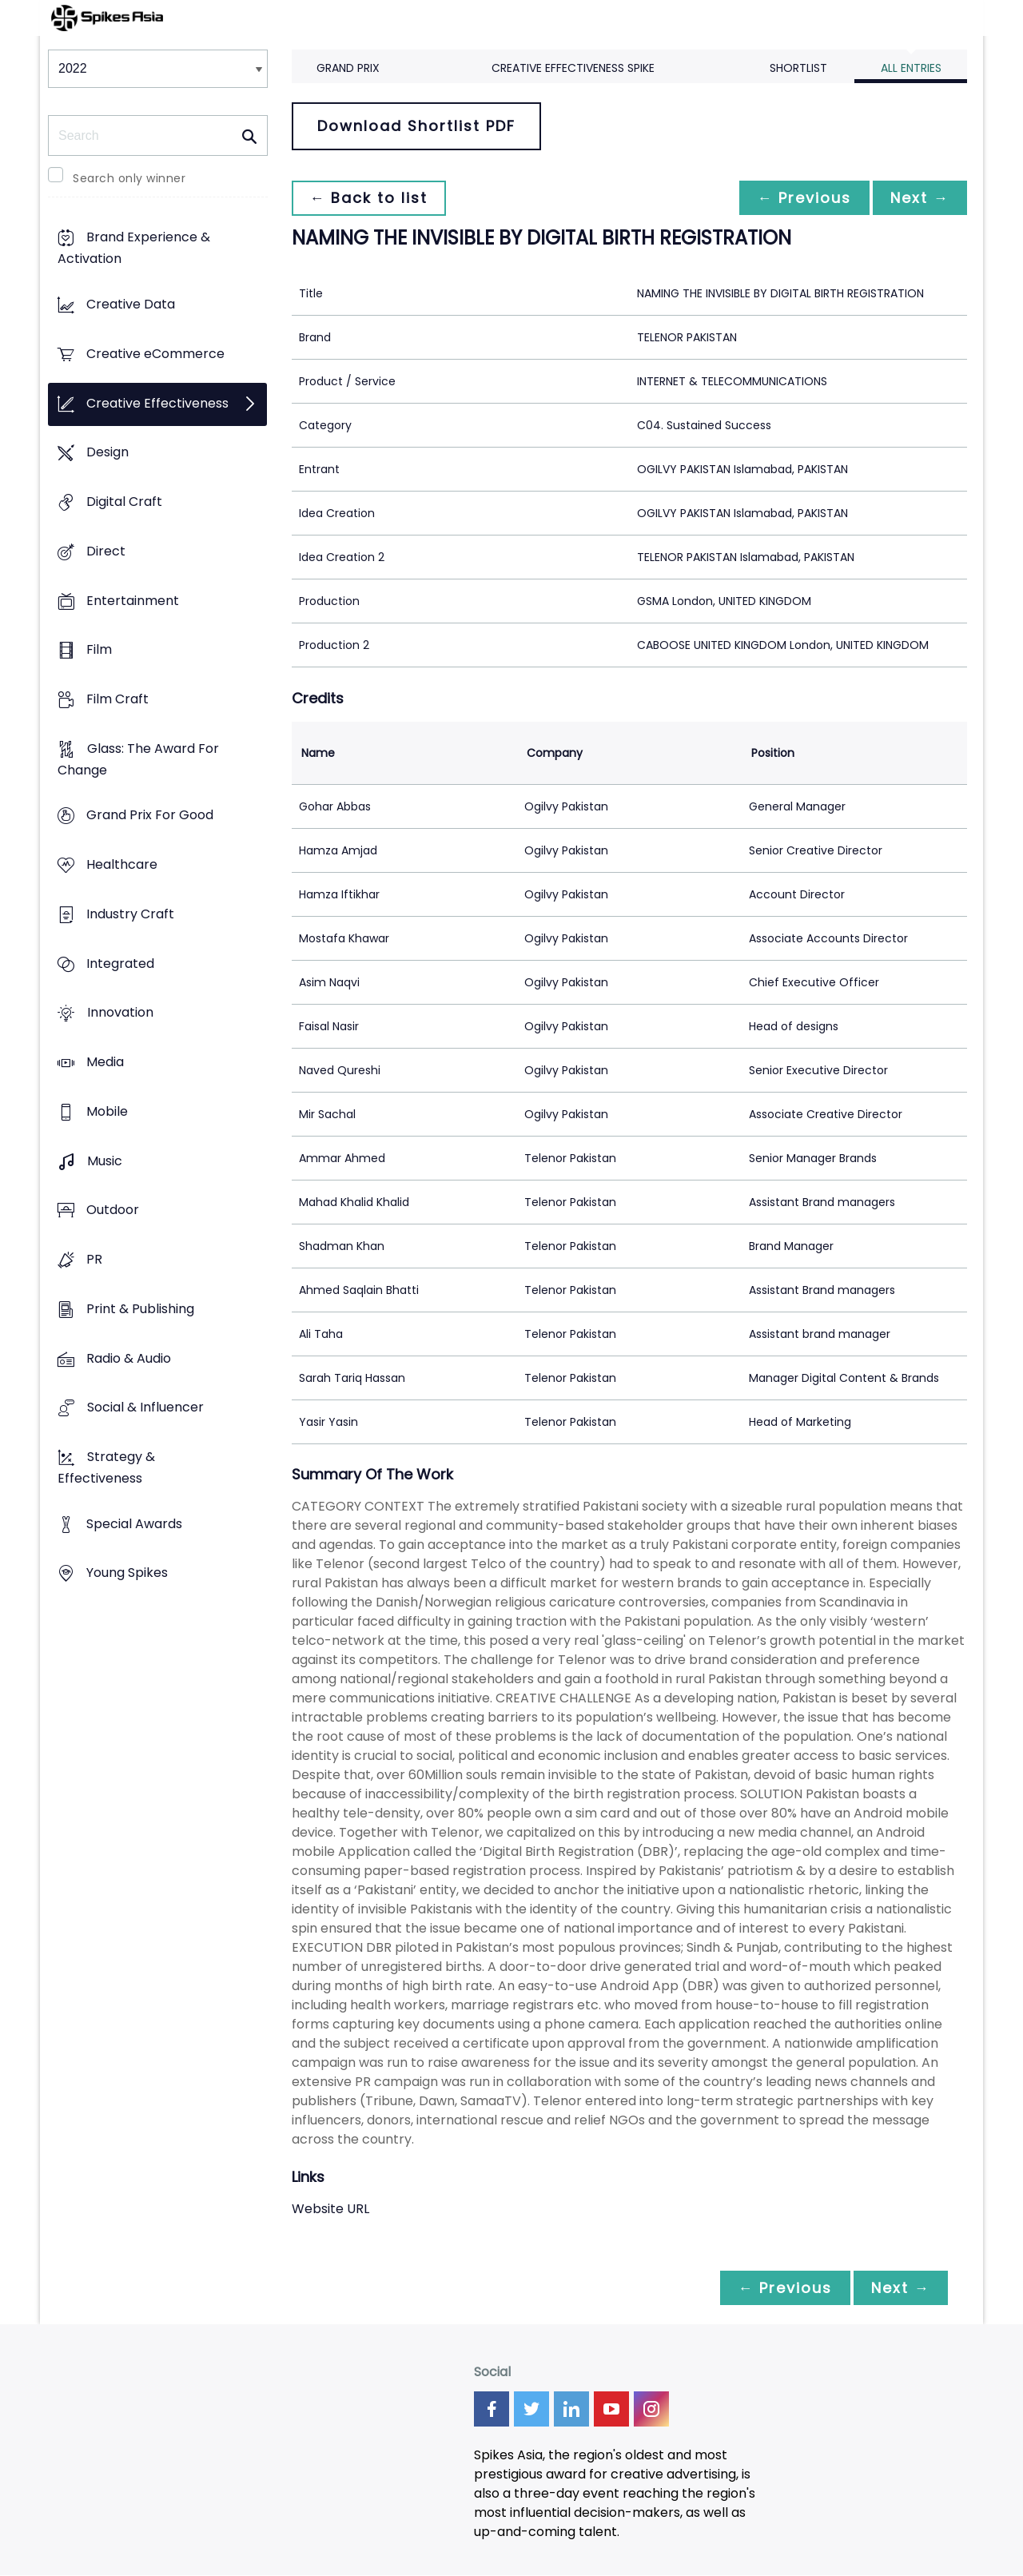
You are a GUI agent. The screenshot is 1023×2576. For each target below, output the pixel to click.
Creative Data (130, 305)
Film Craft (117, 699)
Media (105, 1062)
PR (94, 1259)
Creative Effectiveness (157, 403)
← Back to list (370, 198)
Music (104, 1161)
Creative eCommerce (155, 353)
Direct (105, 551)
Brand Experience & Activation (134, 249)
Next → (918, 198)
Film (99, 650)
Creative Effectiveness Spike (573, 68)
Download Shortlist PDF (416, 126)
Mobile (107, 1111)
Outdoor (112, 1210)
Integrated (120, 963)
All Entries (911, 68)
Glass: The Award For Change (138, 759)
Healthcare (121, 865)
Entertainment (132, 600)
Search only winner (129, 178)
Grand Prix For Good (149, 815)
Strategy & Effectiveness (106, 1467)
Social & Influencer (145, 1408)
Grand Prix (348, 68)
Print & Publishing (140, 1309)
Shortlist (798, 68)
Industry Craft (130, 914)
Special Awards (134, 1524)
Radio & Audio (128, 1358)
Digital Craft (124, 501)
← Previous (800, 198)
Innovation (120, 1013)
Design (107, 453)
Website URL (330, 2209)
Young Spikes (127, 1573)
